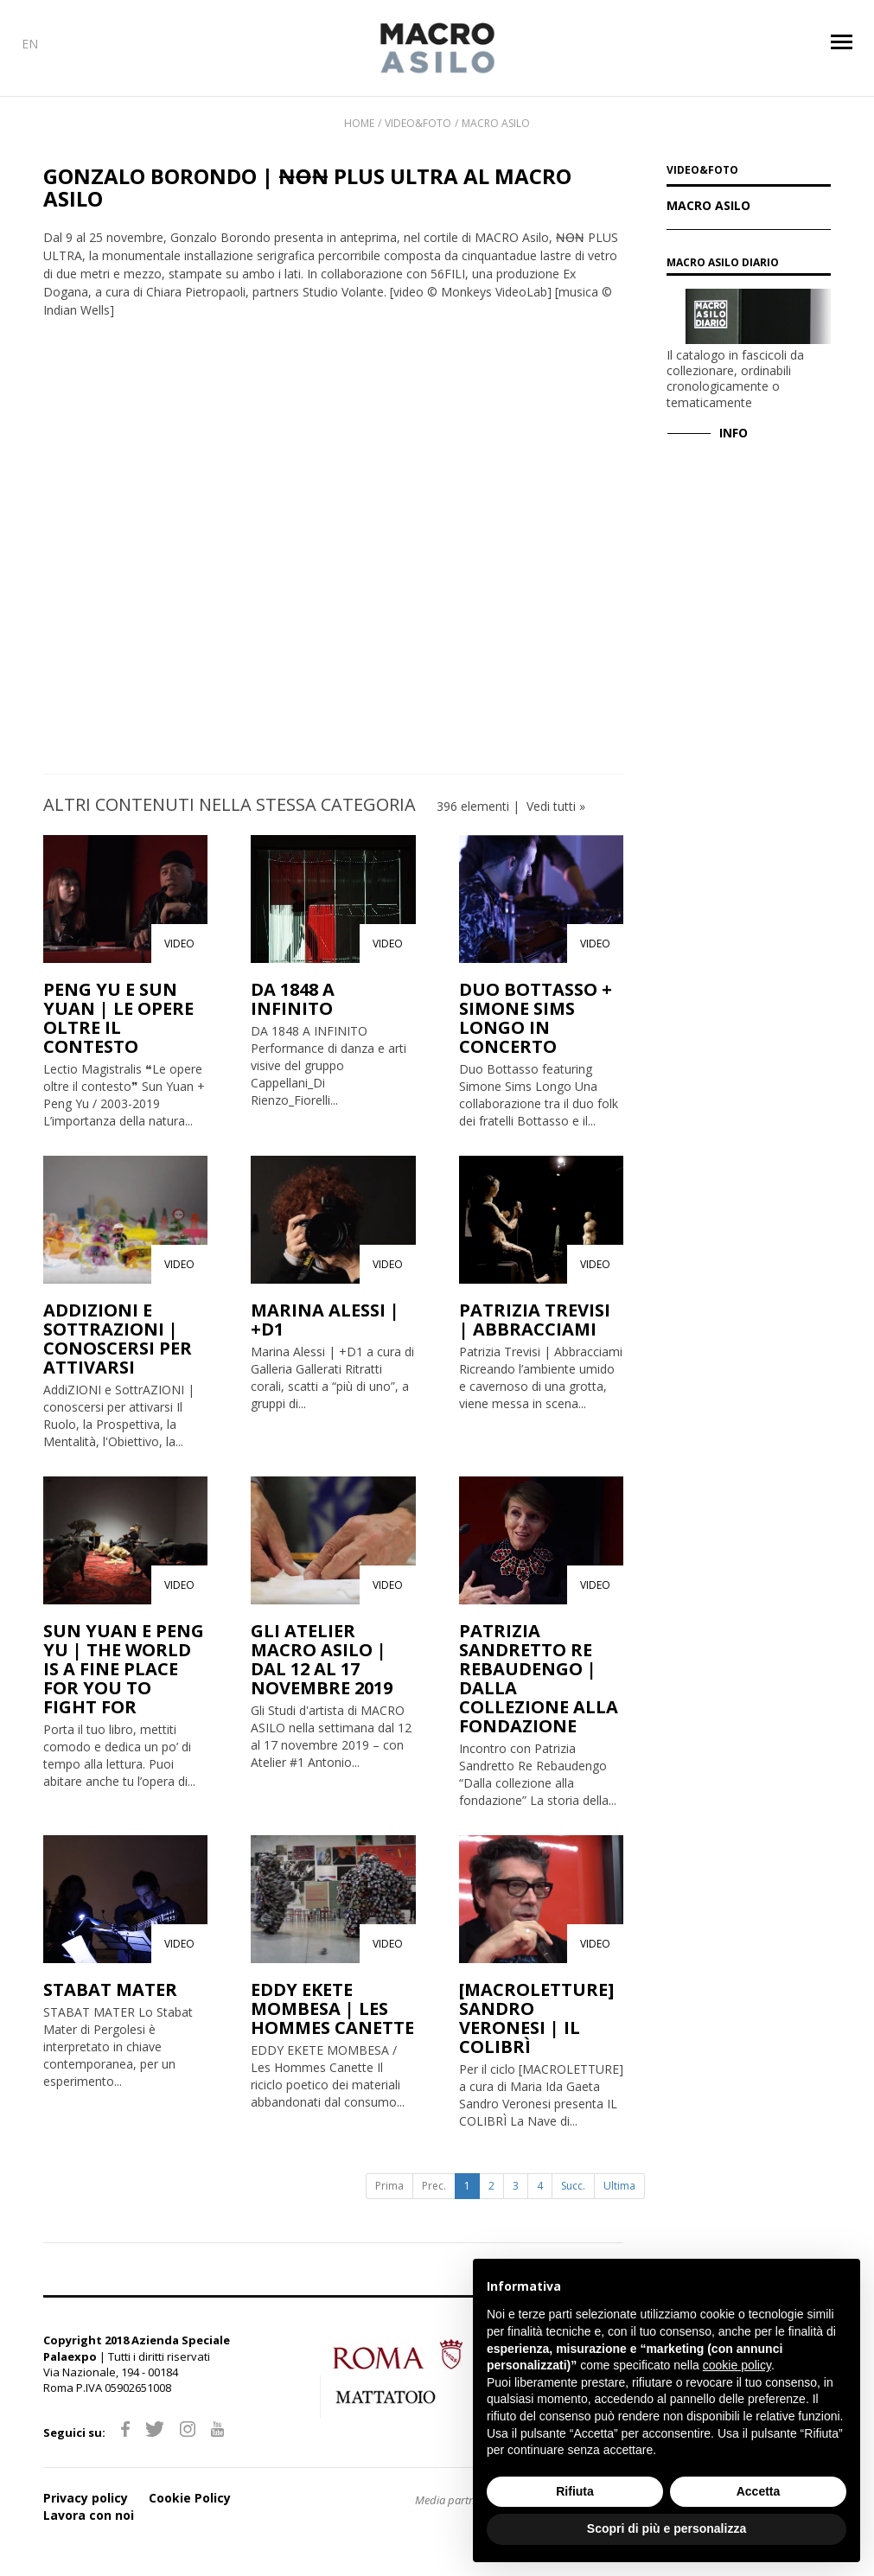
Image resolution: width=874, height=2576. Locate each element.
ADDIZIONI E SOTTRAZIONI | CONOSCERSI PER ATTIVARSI (117, 1338)
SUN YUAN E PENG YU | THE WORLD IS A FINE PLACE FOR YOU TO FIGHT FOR (123, 1668)
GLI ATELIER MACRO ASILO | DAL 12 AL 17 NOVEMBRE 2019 (321, 1659)
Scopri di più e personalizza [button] (666, 2528)
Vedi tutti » (555, 806)
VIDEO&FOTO (702, 171)
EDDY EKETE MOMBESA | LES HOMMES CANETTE (332, 2008)
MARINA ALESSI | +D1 (325, 1319)
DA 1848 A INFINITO (293, 999)
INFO (733, 432)
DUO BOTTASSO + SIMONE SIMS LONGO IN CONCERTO (535, 1018)
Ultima (619, 2185)
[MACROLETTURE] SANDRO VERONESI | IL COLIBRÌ (536, 2018)
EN (30, 43)
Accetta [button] (759, 2491)
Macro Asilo (496, 123)
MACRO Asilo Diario (723, 262)
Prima (389, 2185)
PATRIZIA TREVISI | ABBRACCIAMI (534, 1319)
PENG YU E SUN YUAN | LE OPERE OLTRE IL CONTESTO (118, 1018)
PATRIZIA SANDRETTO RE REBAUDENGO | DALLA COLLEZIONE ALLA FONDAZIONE (538, 1678)
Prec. (434, 2185)
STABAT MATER (110, 1989)
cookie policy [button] (737, 2365)
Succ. (573, 2185)
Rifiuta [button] (575, 2491)
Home (359, 123)
